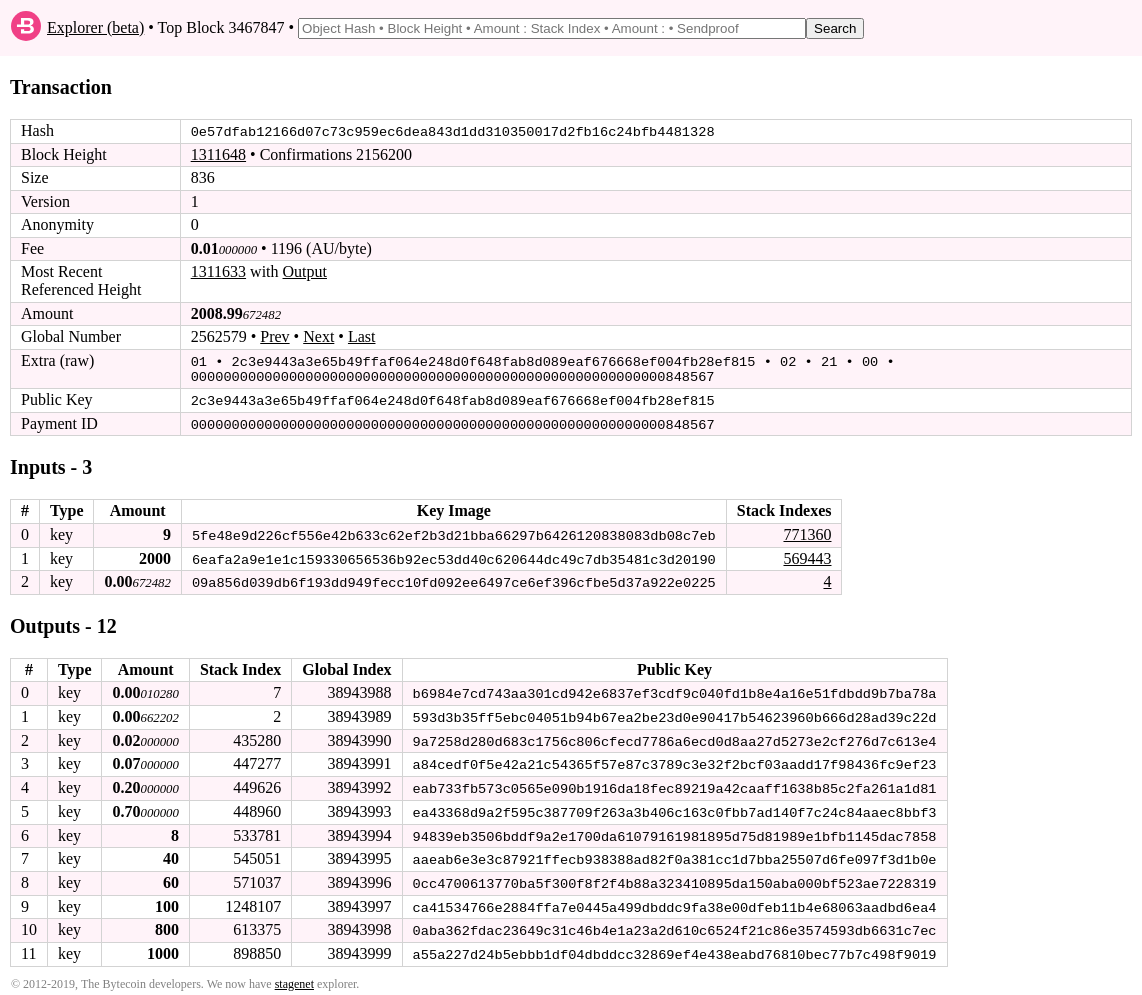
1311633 (218, 271)
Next (318, 336)
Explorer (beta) (95, 27)
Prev (274, 336)
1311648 (218, 154)
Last (362, 336)
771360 (807, 531)
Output (305, 271)
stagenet (294, 976)
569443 (807, 554)
